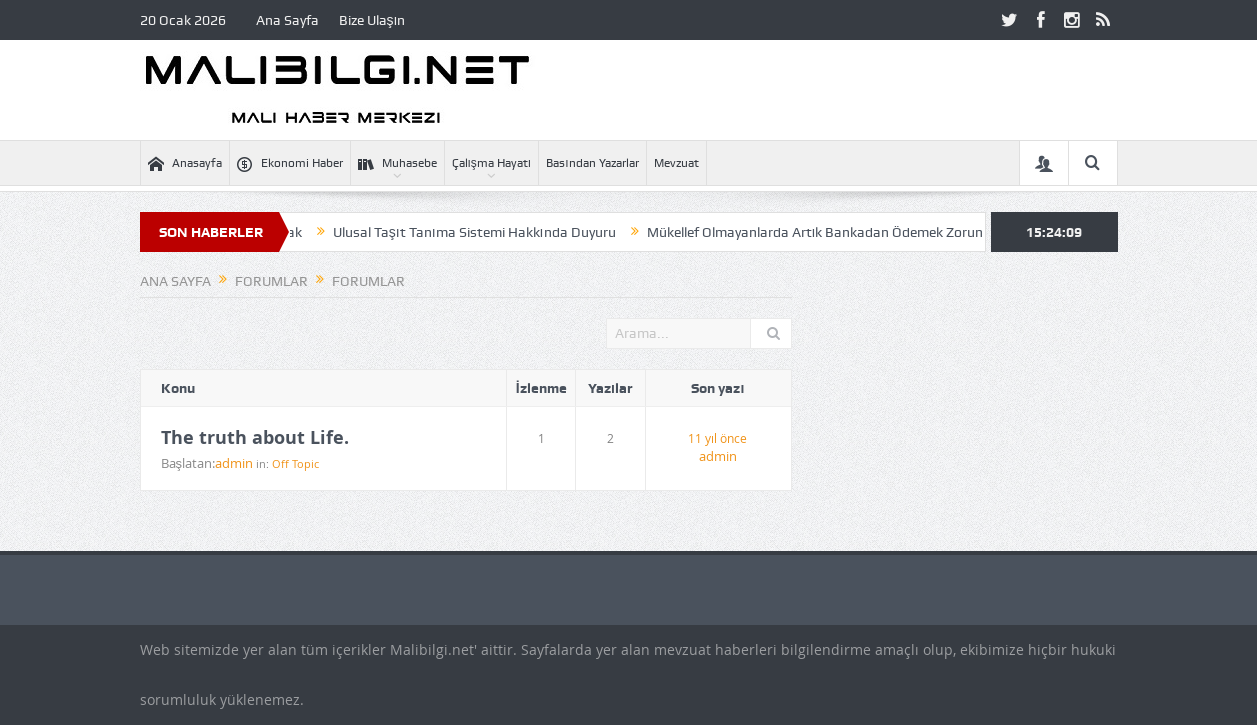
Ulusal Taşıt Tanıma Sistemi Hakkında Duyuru (481, 232)
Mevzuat (676, 163)
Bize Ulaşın (372, 20)
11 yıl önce (717, 438)
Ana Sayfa (287, 20)
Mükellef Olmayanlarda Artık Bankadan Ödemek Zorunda (830, 232)
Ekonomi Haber (290, 163)
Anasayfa (185, 163)
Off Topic (295, 463)
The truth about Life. (255, 438)
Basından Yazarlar (592, 163)
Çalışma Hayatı (492, 163)
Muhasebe (397, 163)
